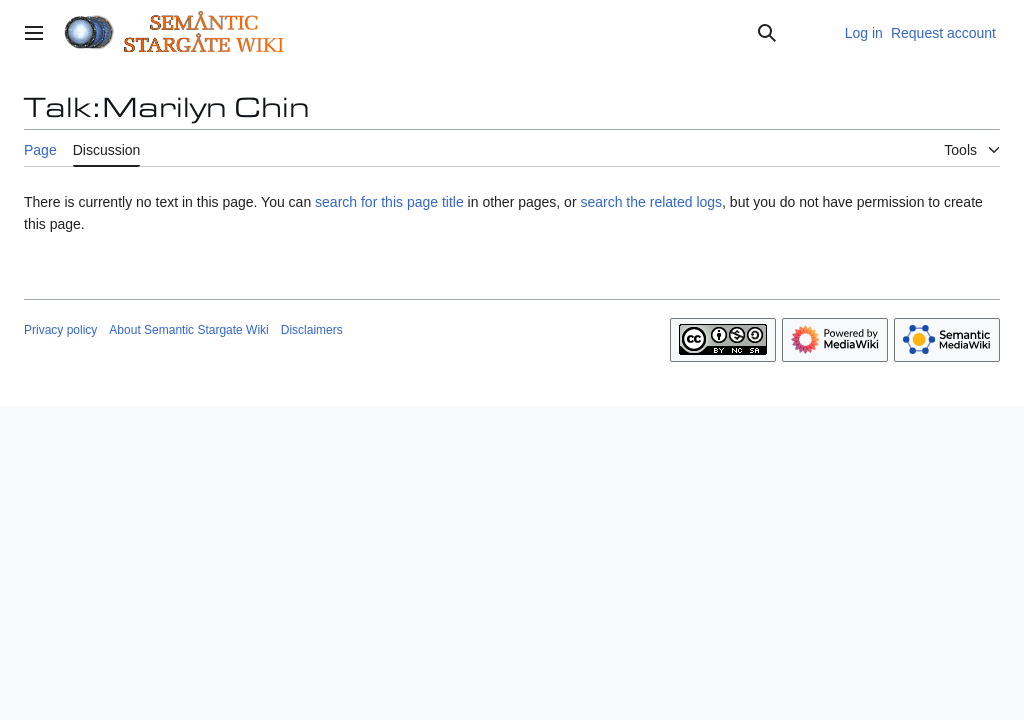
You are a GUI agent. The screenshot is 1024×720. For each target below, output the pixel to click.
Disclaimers (312, 330)
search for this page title (389, 202)
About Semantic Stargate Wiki (188, 330)
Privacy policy (60, 330)
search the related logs (651, 202)
